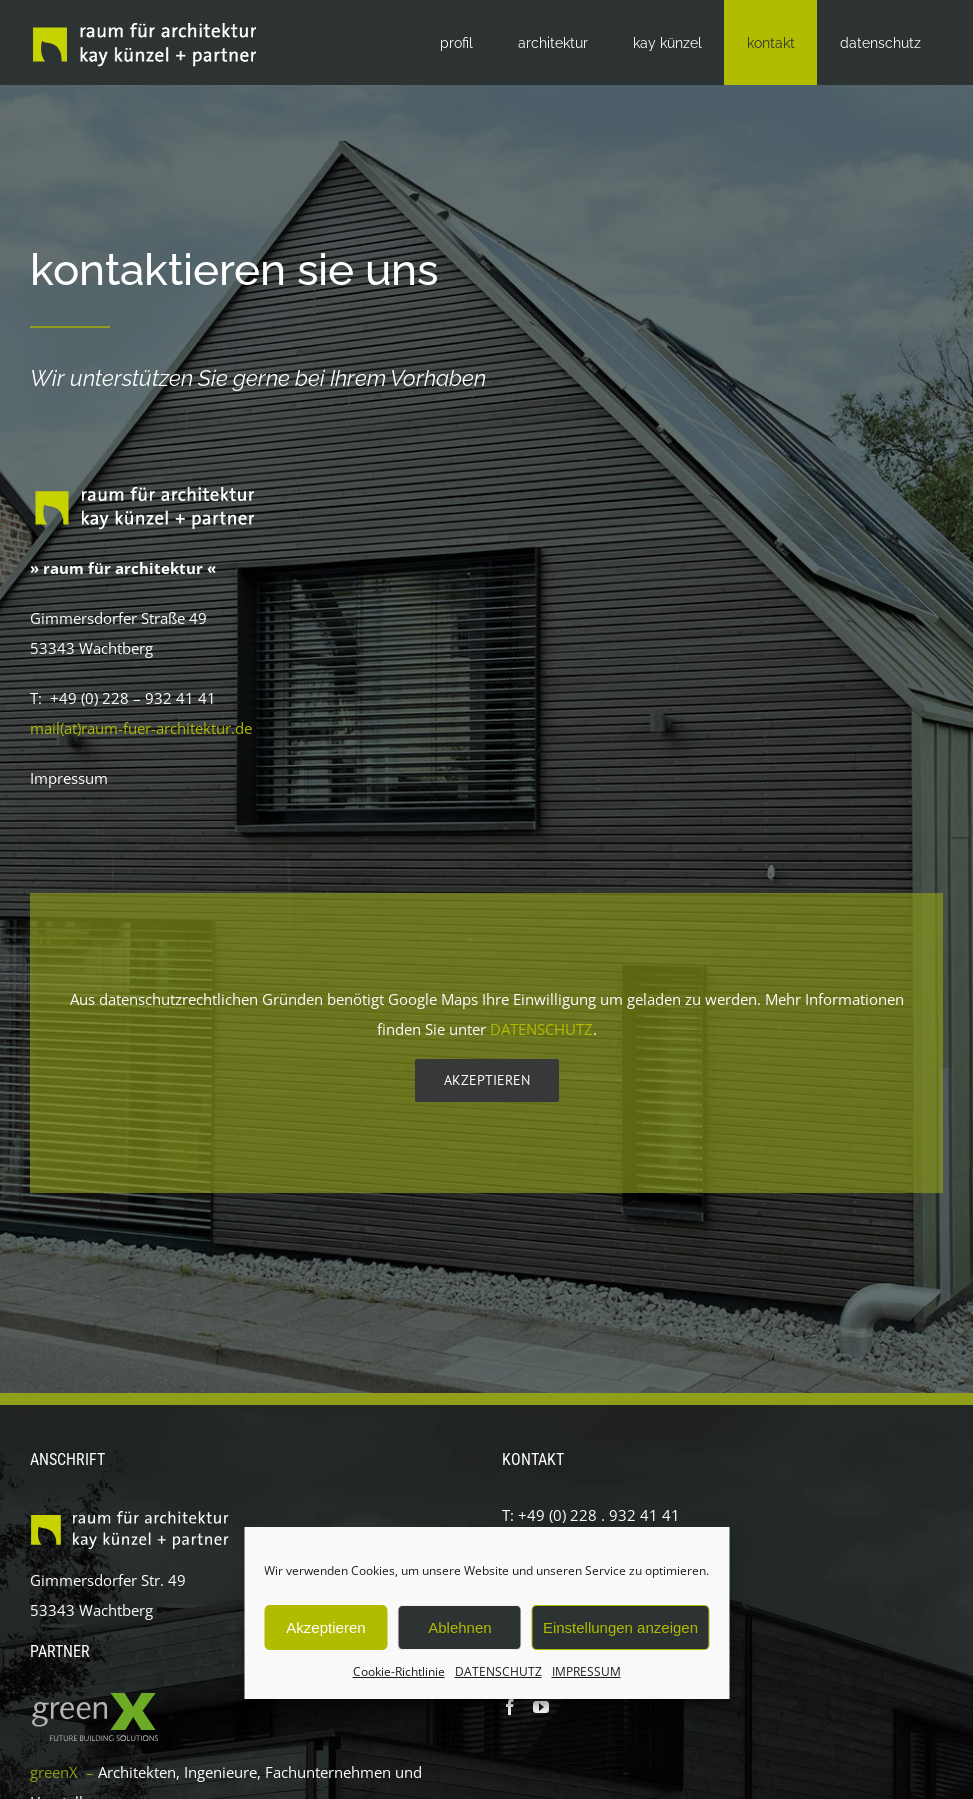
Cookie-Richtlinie (399, 1671)
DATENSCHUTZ (498, 1671)
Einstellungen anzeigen (620, 1627)
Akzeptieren (325, 1627)
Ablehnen (459, 1627)
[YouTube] (541, 1707)
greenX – (64, 1772)
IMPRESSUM (586, 1671)
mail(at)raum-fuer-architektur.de (141, 728)
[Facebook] (510, 1707)
